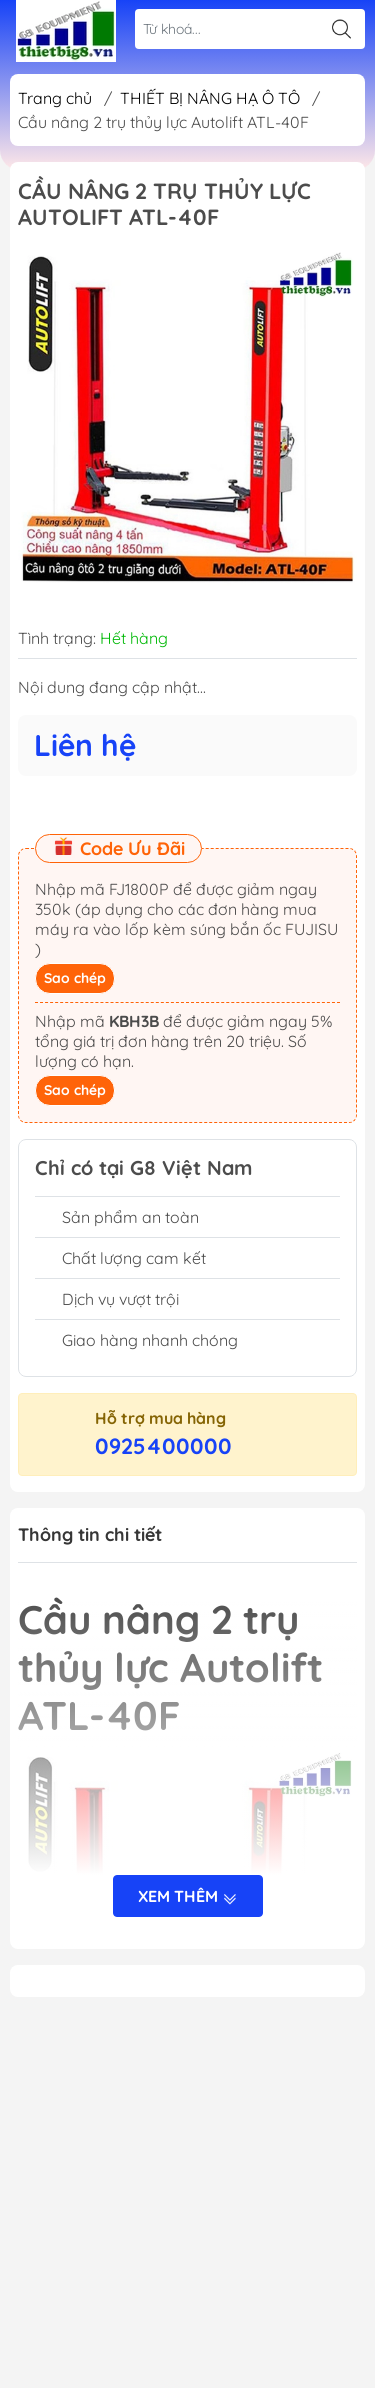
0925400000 (163, 1446)
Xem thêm (188, 1898)
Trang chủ (55, 98)
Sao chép (75, 978)
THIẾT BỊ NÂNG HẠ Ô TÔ (210, 98)
